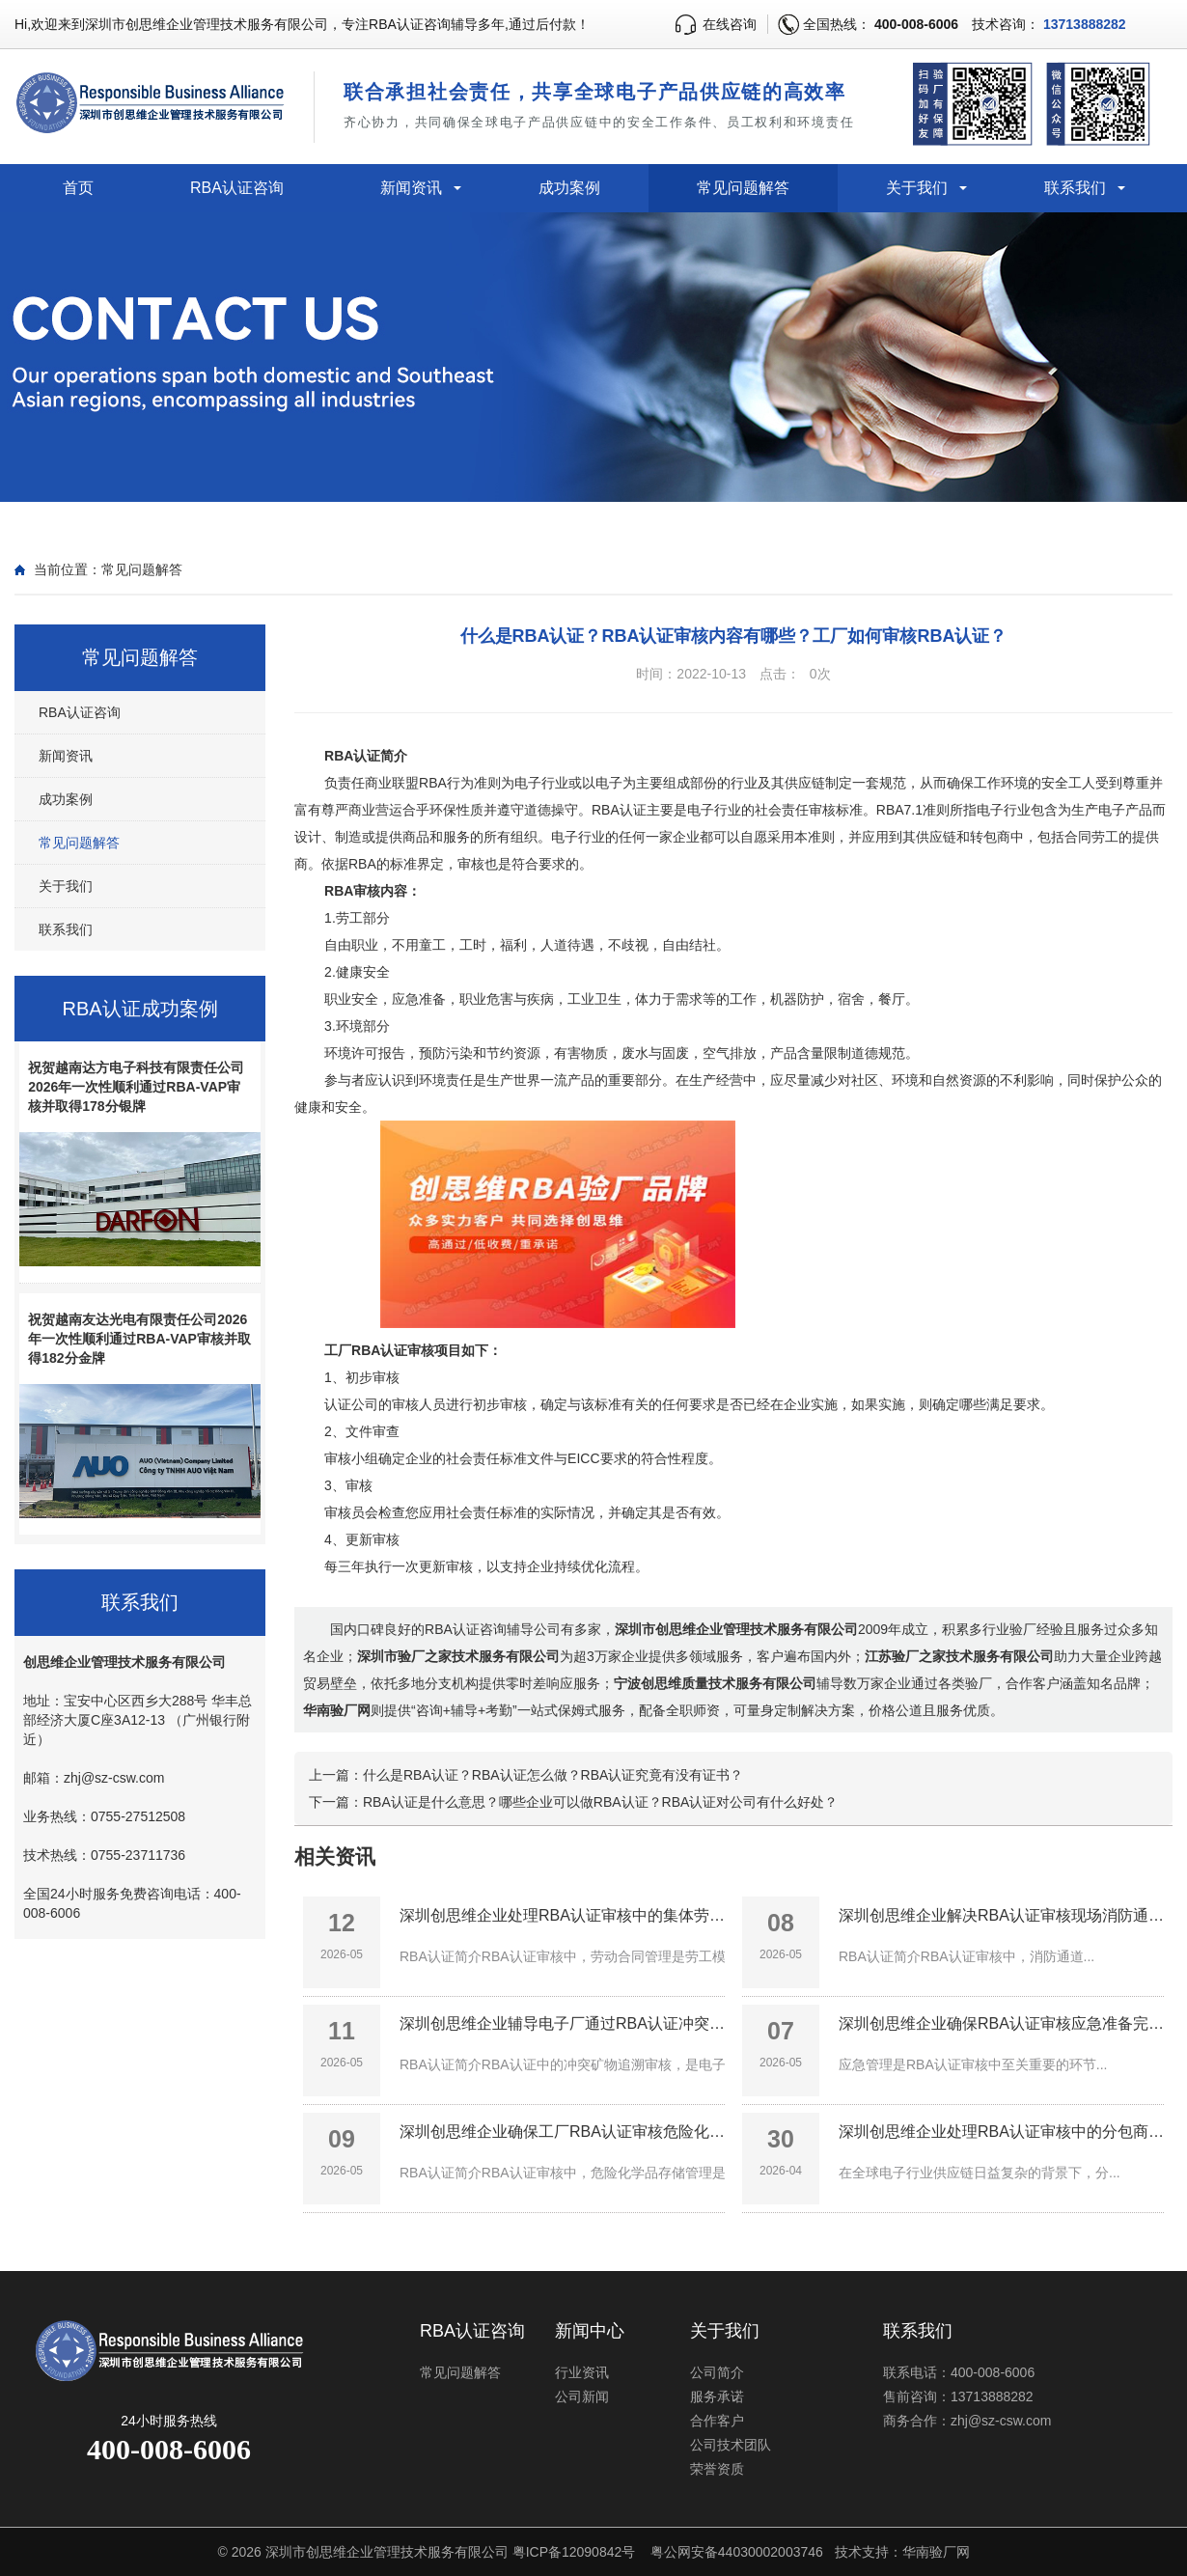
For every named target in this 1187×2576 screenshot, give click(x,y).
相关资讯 (334, 1856)
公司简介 (717, 2372)
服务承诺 (717, 2396)
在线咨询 (730, 24)
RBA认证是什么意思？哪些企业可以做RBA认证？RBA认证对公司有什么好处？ (600, 1802)
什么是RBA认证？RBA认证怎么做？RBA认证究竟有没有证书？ (553, 1775)
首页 (78, 188)
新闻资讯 (411, 188)
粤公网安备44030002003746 (736, 2552)
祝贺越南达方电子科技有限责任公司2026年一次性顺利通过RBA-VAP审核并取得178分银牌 (136, 1087)
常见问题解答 (743, 188)
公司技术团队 (730, 2444)
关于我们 (917, 188)
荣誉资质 (717, 2469)
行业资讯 (582, 2372)
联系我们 (1075, 188)
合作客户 (717, 2420)
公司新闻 (582, 2396)
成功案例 (569, 188)
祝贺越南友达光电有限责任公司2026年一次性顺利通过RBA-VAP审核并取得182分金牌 (139, 1339)
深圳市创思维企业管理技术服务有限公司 (387, 2552)
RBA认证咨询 (237, 188)
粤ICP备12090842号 (574, 2552)
